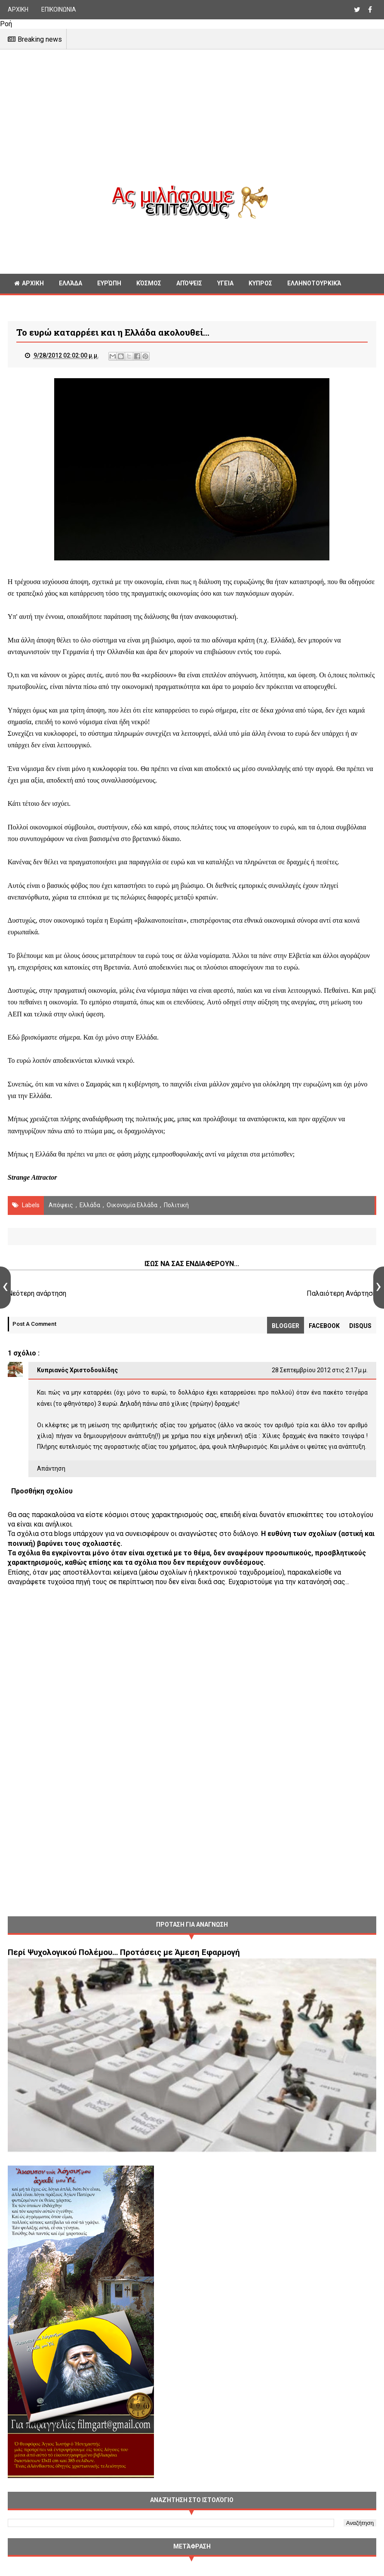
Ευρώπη (109, 283)
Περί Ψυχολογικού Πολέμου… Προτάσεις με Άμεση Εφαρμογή (124, 1953)
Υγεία (225, 283)
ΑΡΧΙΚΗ (18, 9)
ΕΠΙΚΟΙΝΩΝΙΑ (58, 9)
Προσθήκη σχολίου (42, 1492)
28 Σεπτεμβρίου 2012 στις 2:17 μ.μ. (320, 1370)
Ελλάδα (70, 283)
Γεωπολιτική (34, 302)
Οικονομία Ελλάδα (132, 1205)
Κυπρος (260, 283)
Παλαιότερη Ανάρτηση (341, 1294)
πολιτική (176, 1205)
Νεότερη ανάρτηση (37, 1294)
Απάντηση (51, 1468)
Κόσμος (148, 283)
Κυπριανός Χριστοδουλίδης (77, 1370)
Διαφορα (82, 302)
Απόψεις (189, 283)
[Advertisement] (191, 124)
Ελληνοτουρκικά (314, 283)
